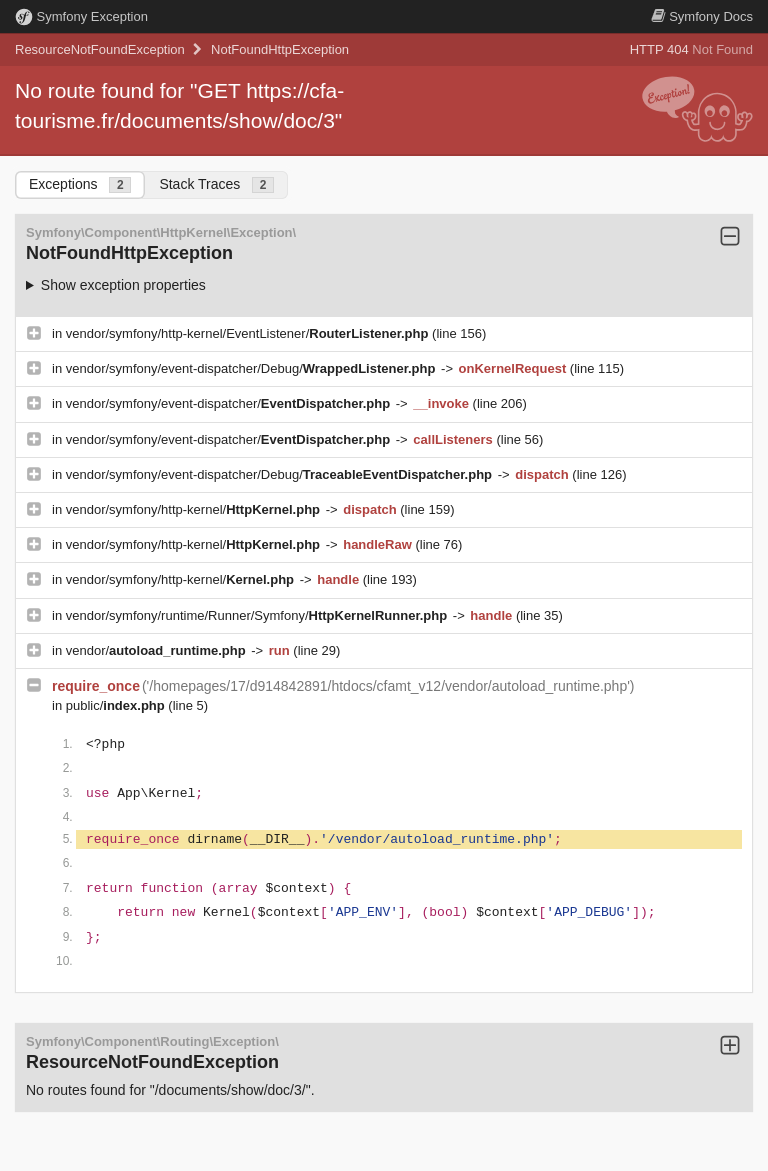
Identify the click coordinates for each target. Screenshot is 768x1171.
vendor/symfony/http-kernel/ (195, 509)
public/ (117, 705)
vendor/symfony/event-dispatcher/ (230, 403)
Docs (702, 16)
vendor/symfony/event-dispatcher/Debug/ (252, 368)
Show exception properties (123, 285)
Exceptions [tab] (80, 184)
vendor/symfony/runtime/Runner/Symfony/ (258, 615)
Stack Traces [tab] (216, 184)
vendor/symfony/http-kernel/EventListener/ (249, 333)
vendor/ (158, 650)
